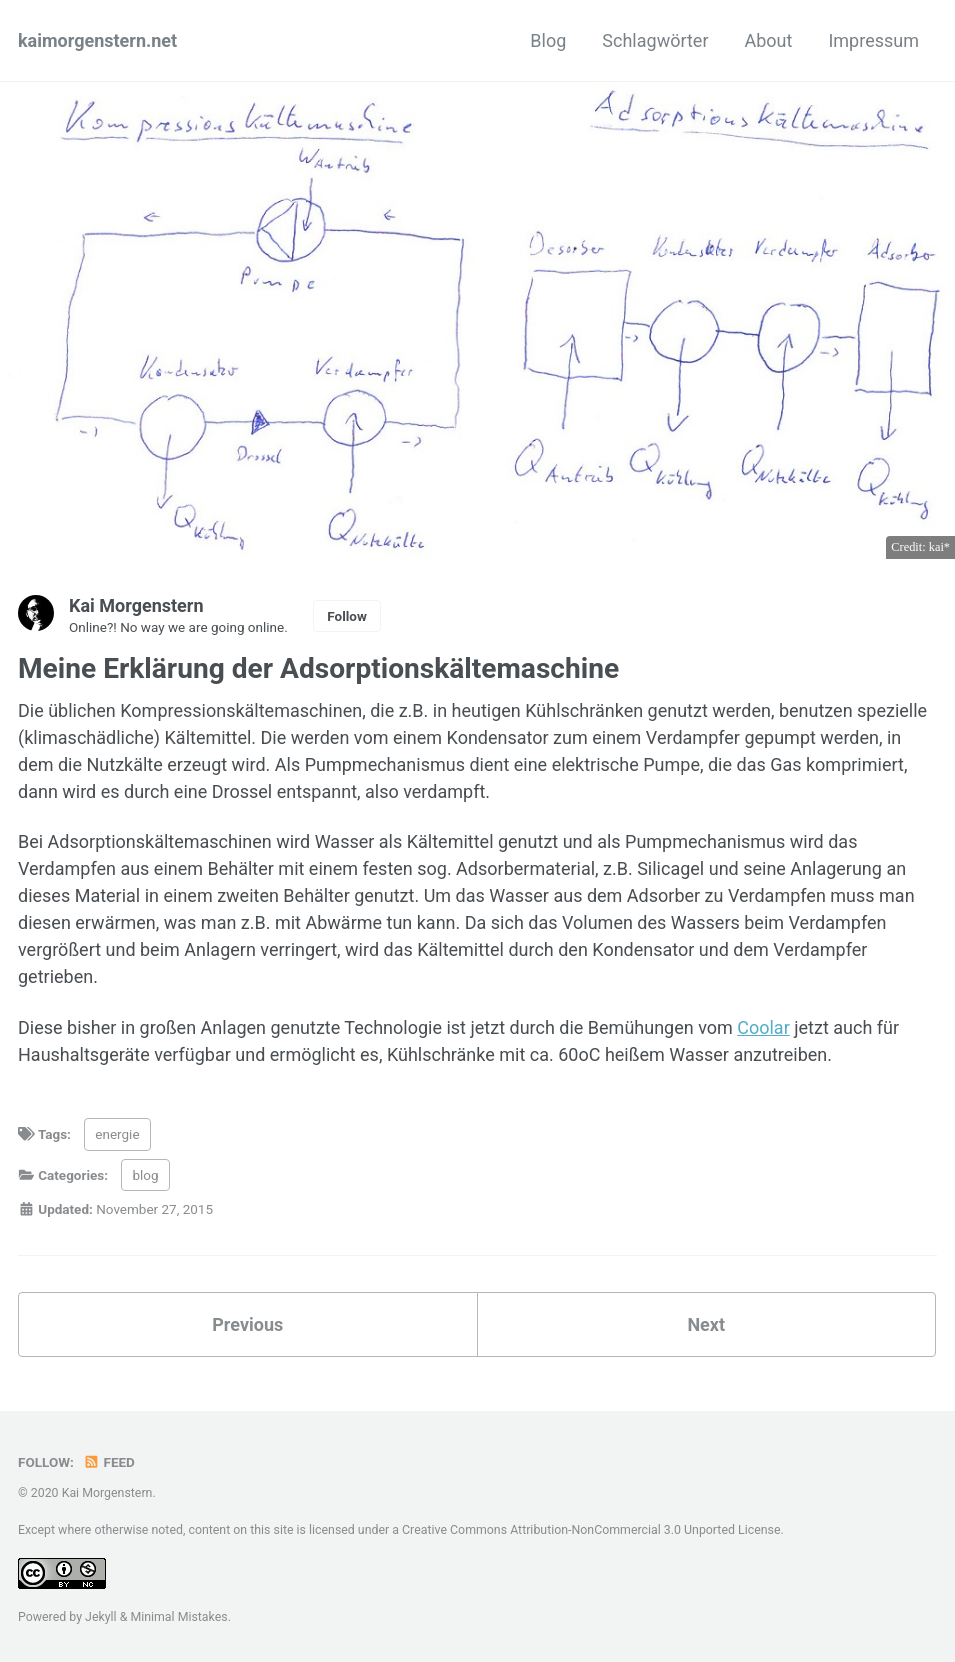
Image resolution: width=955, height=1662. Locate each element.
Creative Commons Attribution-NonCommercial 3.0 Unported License (591, 1530)
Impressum (873, 40)
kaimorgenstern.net (97, 40)
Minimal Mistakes (178, 1617)
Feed (109, 1462)
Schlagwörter (655, 40)
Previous (247, 1324)
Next (706, 1324)
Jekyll (101, 1617)
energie (117, 1134)
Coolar (763, 1027)
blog (145, 1175)
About (769, 40)
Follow (347, 616)
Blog (548, 40)
